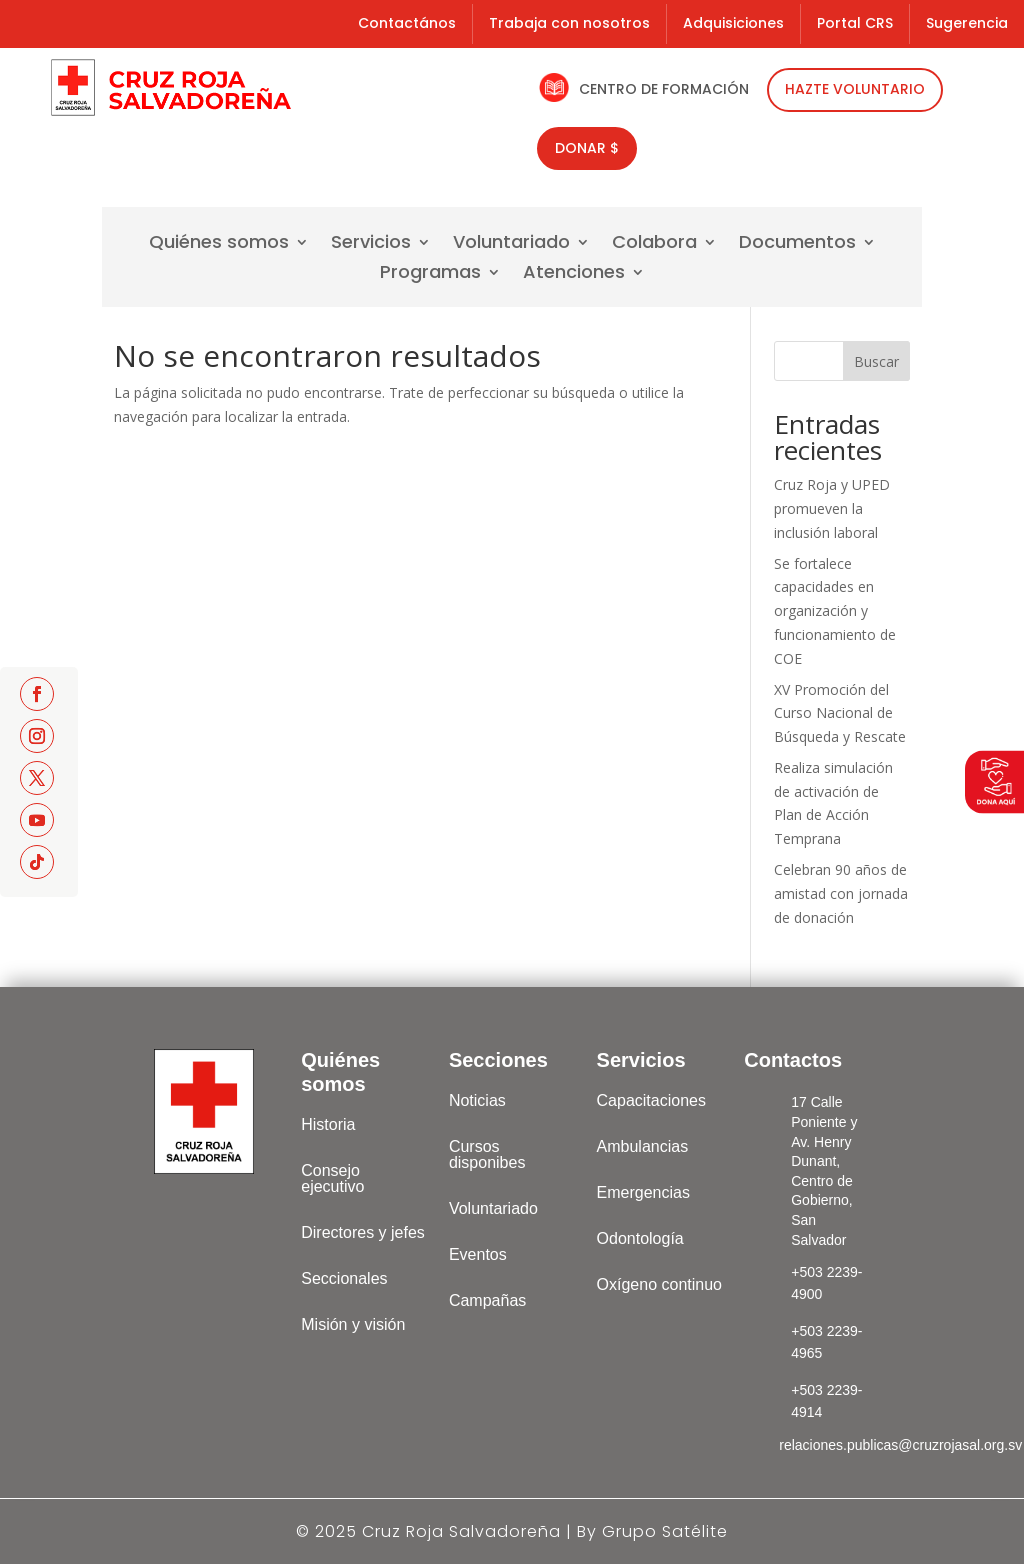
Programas (430, 274)
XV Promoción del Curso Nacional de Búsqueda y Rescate (840, 713)
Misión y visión (353, 1324)
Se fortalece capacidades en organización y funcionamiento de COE (835, 611)
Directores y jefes (363, 1232)
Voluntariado (511, 244)
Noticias (477, 1100)
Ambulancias (643, 1146)
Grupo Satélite (665, 1531)
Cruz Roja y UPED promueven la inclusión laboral (832, 508)
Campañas (487, 1300)
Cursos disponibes (487, 1154)
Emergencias (643, 1192)
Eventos (478, 1254)
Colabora (654, 244)
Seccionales (344, 1278)
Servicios (371, 244)
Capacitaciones (651, 1100)
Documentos (797, 244)
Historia (328, 1124)
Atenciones (574, 274)
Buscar (876, 361)
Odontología (640, 1238)
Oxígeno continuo (659, 1284)
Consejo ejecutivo (332, 1178)
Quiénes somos (219, 244)
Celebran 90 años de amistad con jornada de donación (841, 893)
